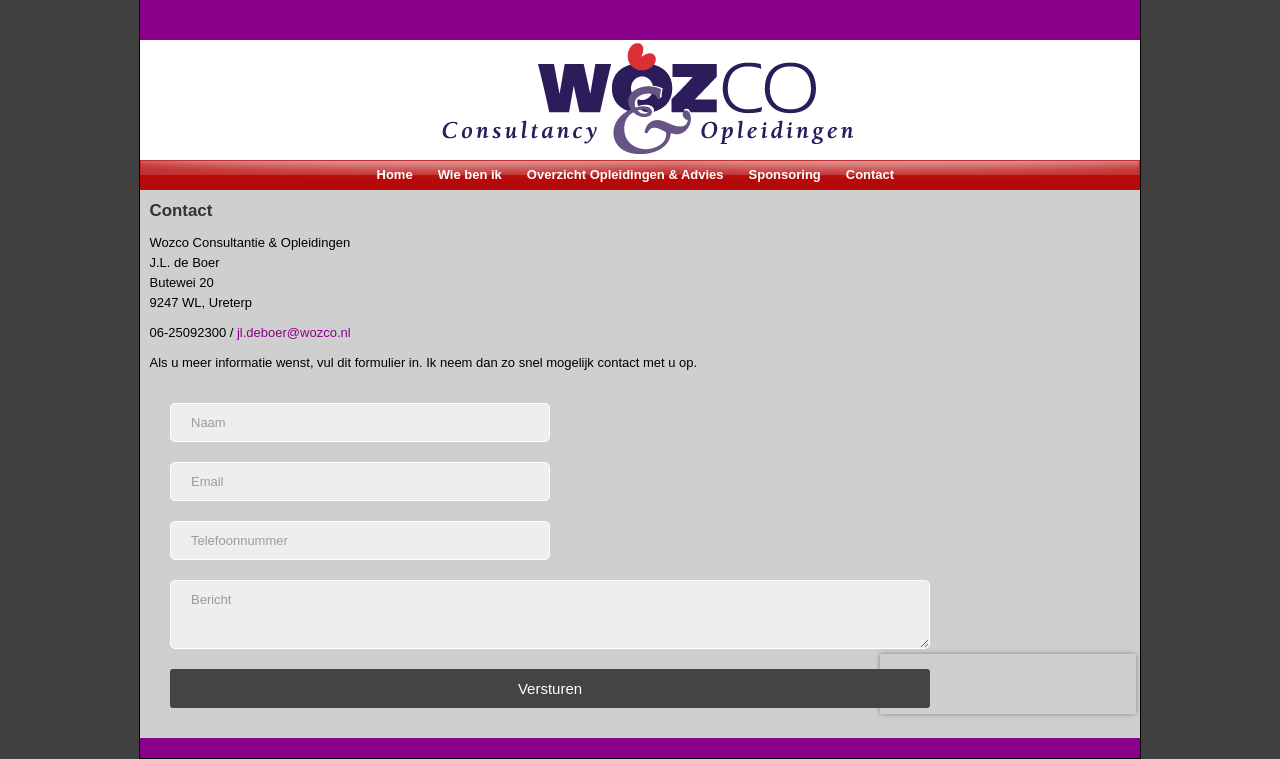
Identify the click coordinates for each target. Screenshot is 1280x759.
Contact (870, 174)
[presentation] (1008, 684)
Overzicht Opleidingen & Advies (625, 174)
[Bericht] (550, 614)
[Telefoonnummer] (360, 540)
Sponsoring (785, 174)
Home (395, 174)
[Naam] (360, 422)
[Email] (360, 481)
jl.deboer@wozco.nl (294, 332)
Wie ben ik (470, 174)
